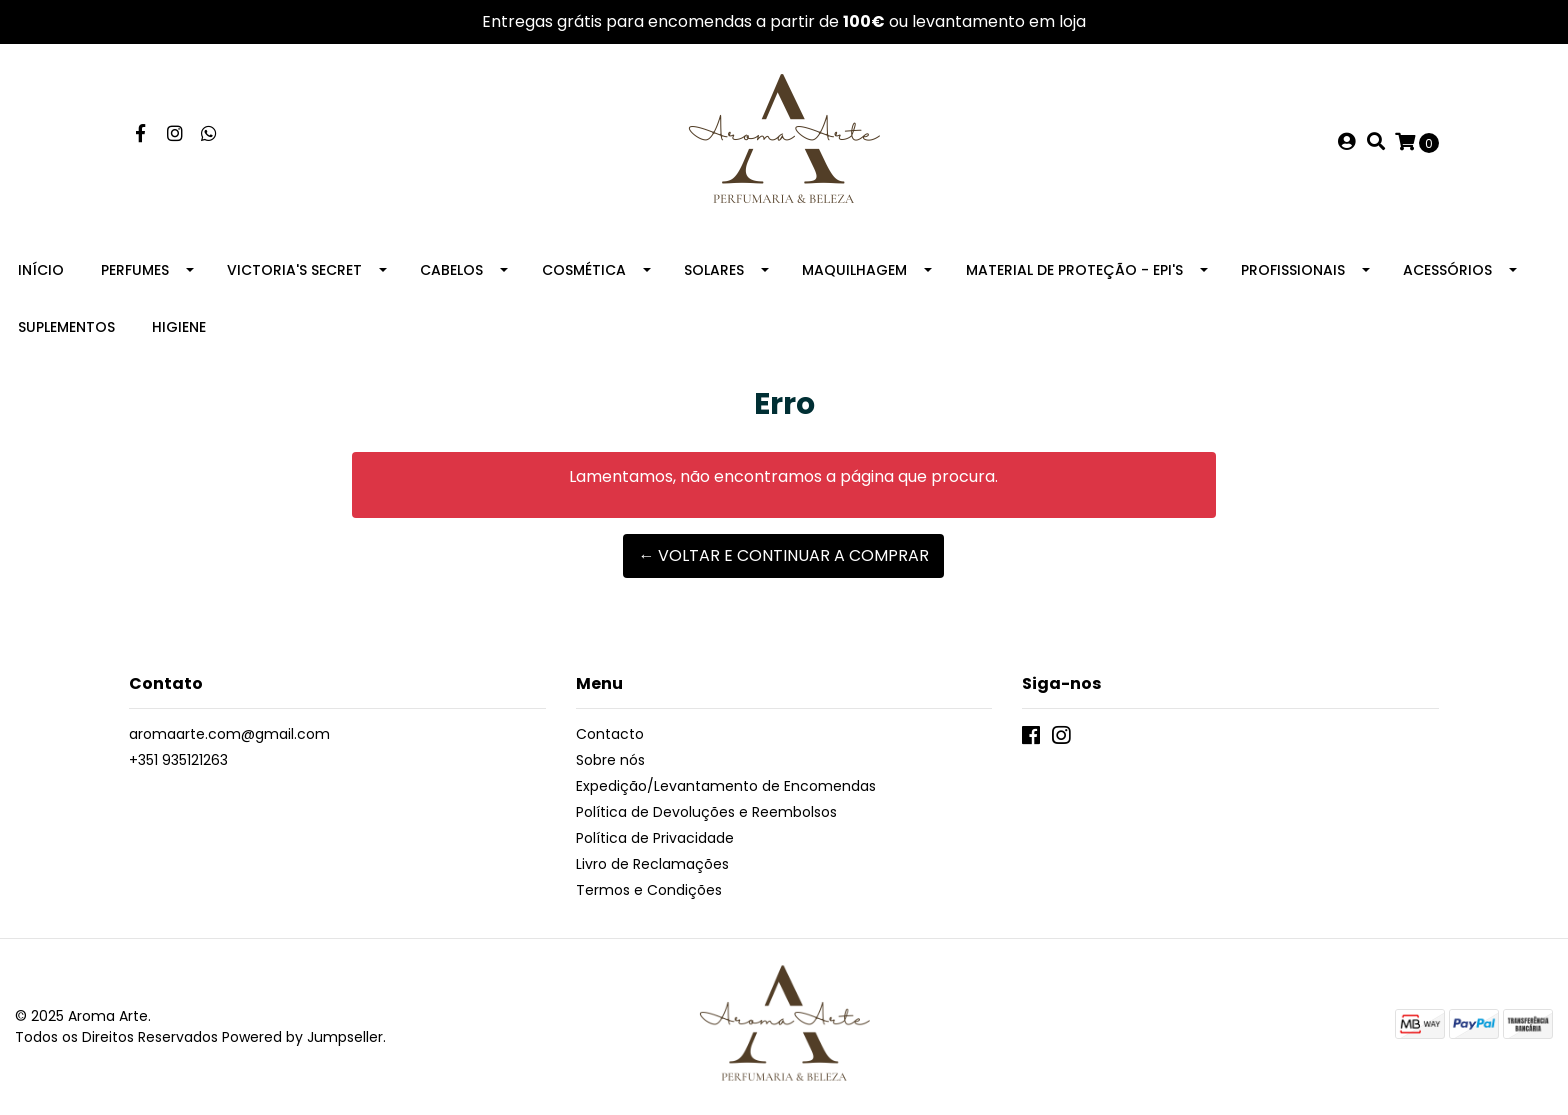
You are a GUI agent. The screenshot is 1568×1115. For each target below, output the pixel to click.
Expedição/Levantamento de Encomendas (726, 786)
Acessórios (1447, 270)
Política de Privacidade (655, 838)
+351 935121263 (178, 760)
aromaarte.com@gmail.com (229, 734)
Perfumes (135, 270)
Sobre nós (610, 760)
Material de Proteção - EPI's (1074, 270)
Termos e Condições (649, 890)
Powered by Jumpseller (302, 1037)
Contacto (610, 734)
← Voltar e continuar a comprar (783, 555)
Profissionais (1293, 270)
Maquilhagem (854, 270)
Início (41, 270)
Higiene (179, 327)
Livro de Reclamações (652, 864)
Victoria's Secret (294, 270)
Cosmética (584, 270)
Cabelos (451, 270)
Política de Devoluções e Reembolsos (706, 812)
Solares (714, 270)
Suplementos (66, 327)
